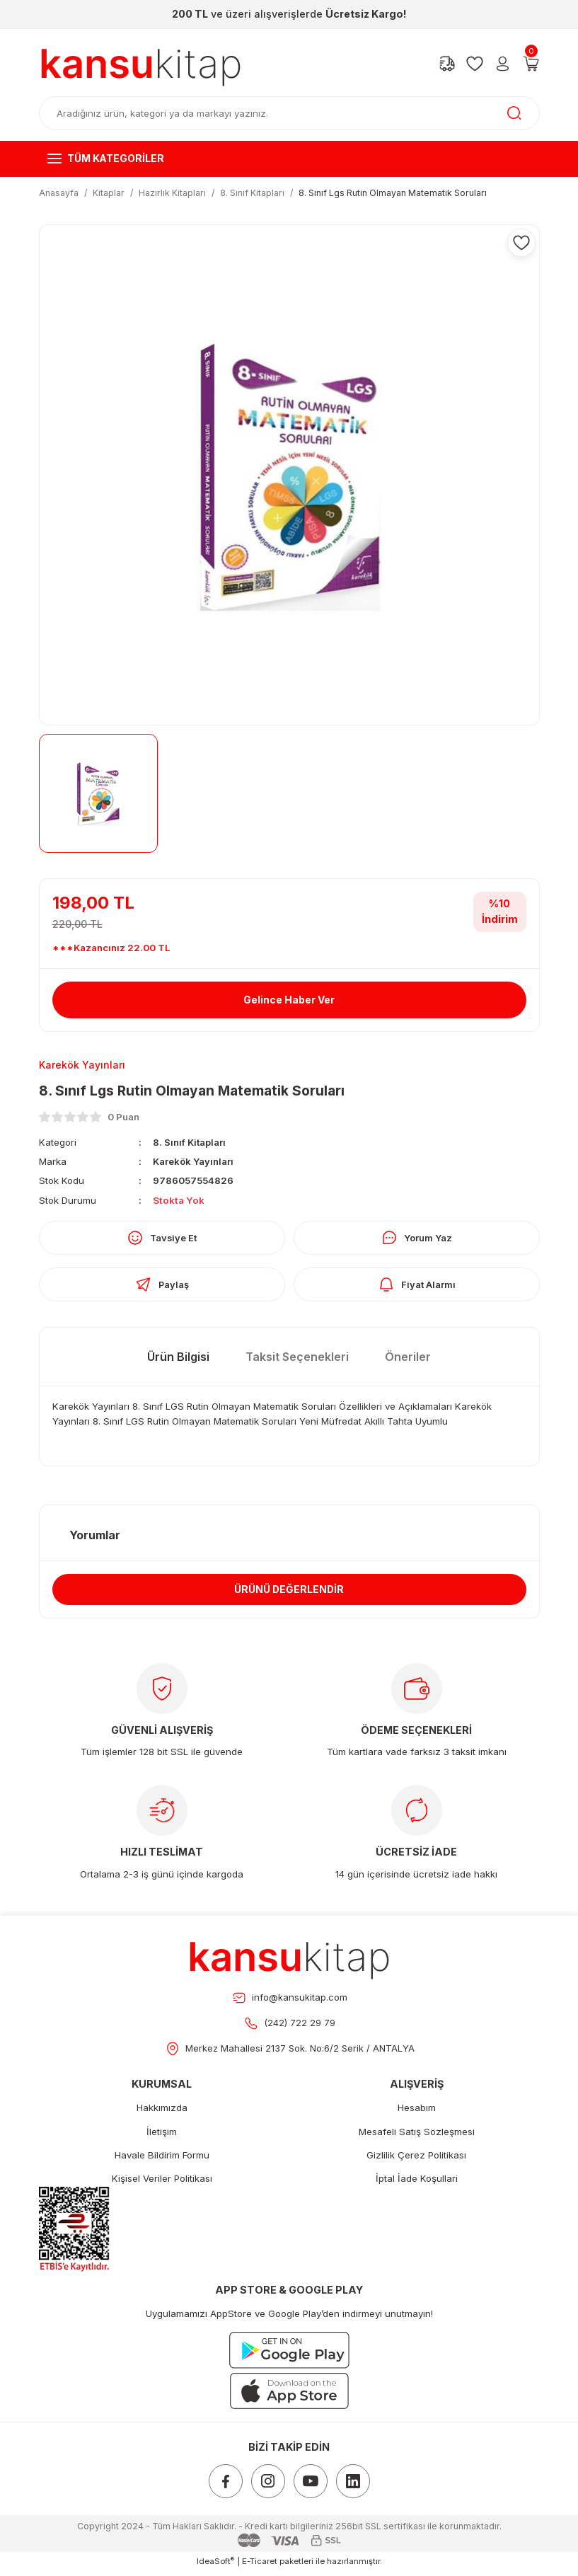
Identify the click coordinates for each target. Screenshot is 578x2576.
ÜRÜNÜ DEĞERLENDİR (289, 1593)
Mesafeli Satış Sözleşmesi (417, 2136)
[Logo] (141, 64)
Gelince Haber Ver (289, 1000)
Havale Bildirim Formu (162, 2160)
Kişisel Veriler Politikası (162, 2183)
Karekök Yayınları (194, 1162)
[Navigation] (289, 158)
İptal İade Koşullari (417, 2183)
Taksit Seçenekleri (297, 1359)
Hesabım (417, 2112)
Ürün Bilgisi (178, 1359)
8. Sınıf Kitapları (189, 1142)
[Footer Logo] (289, 1961)
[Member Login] (502, 63)
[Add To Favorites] (521, 243)
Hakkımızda (162, 2112)
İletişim (161, 2136)
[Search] (289, 113)
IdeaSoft (215, 2565)
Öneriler (408, 1359)
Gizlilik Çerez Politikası (416, 2160)
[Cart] (531, 63)
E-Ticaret (259, 2566)
